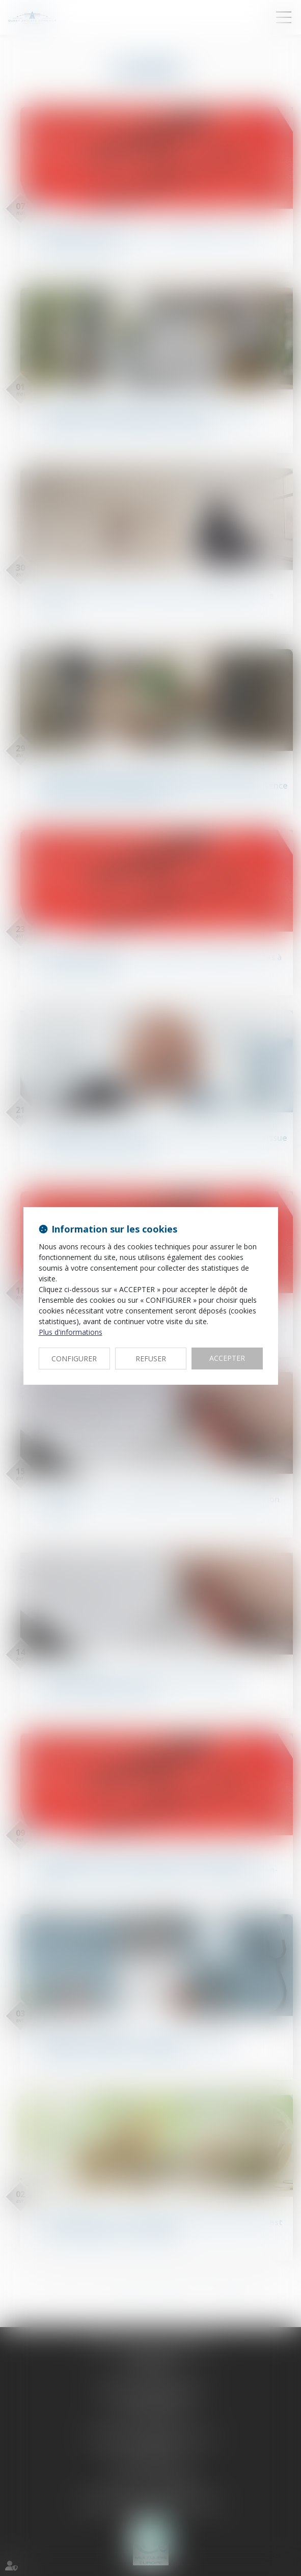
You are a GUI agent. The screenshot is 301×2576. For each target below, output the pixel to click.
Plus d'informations (70, 1332)
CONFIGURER (74, 1358)
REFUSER (150, 1358)
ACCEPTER (227, 1358)
